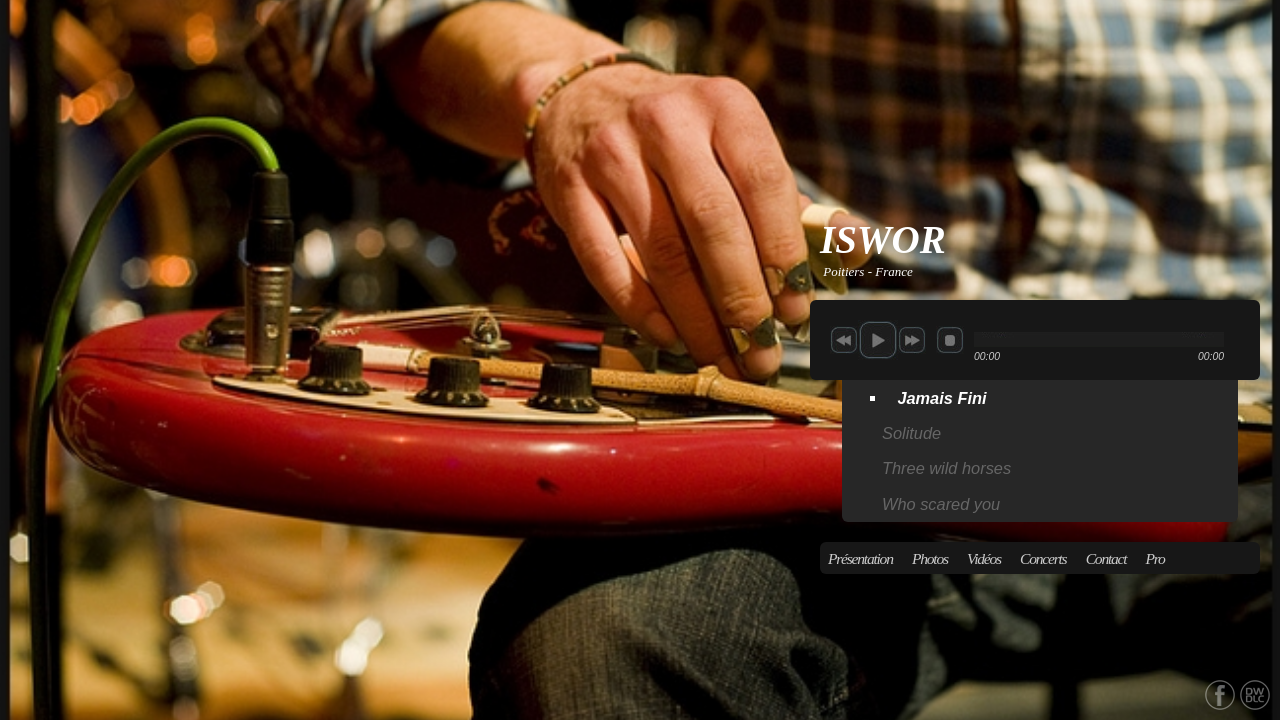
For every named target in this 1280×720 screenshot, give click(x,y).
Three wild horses (946, 468)
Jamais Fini (941, 398)
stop (950, 340)
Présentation (860, 558)
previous (844, 340)
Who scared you (941, 504)
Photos (930, 558)
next (912, 340)
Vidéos (984, 558)
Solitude (911, 433)
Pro (1155, 558)
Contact (1106, 558)
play (878, 340)
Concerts (1043, 558)
